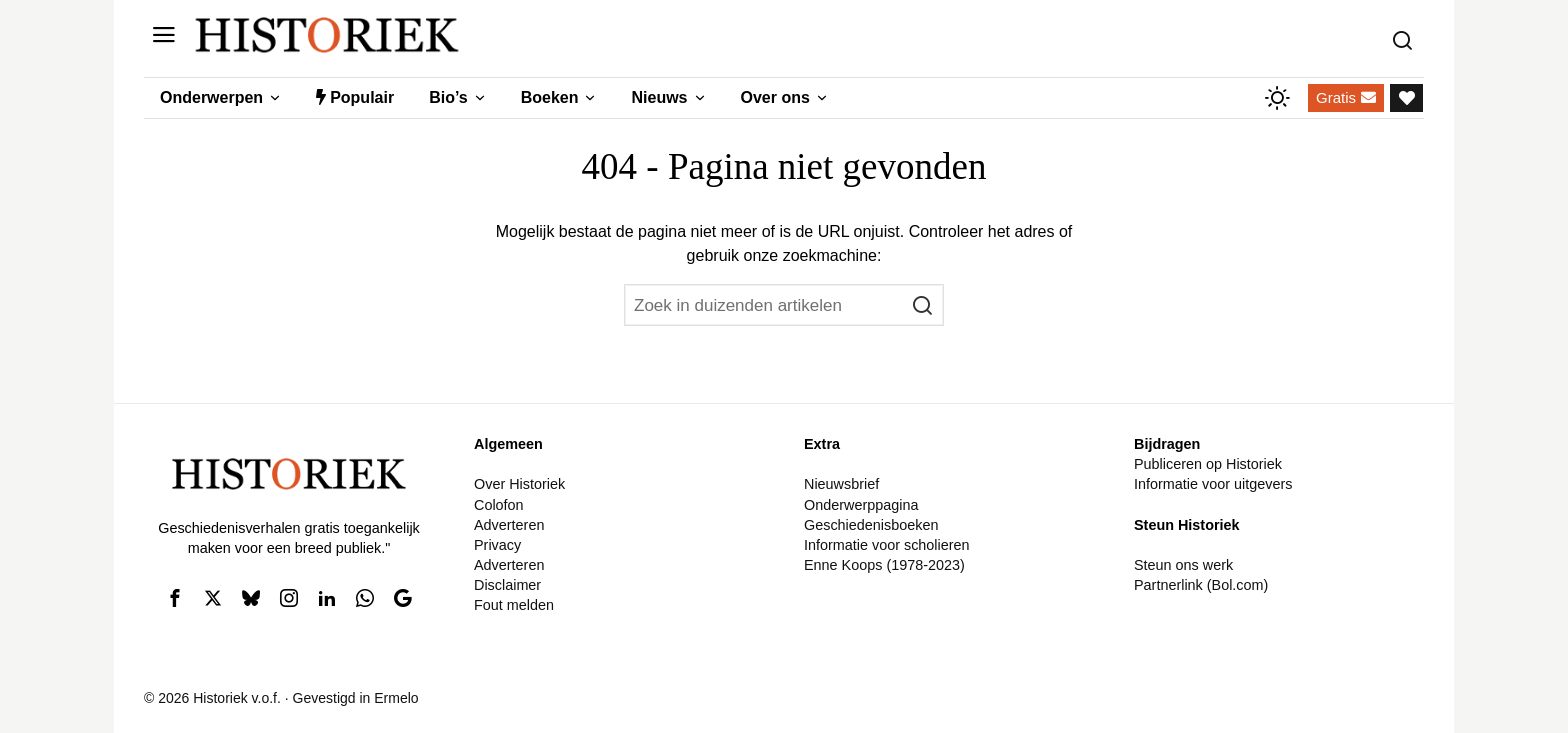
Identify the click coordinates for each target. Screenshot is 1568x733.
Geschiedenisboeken (871, 525)
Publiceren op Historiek (1208, 464)
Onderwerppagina (861, 505)
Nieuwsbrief (841, 484)
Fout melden (514, 605)
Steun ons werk (1183, 565)
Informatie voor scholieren (887, 545)
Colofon (499, 505)
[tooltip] (175, 598)
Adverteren (509, 525)
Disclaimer (507, 585)
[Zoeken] (1407, 35)
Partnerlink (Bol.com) (1201, 585)
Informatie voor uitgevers (1213, 484)
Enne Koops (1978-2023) (884, 565)
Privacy (497, 545)
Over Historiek (519, 484)
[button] (923, 305)
